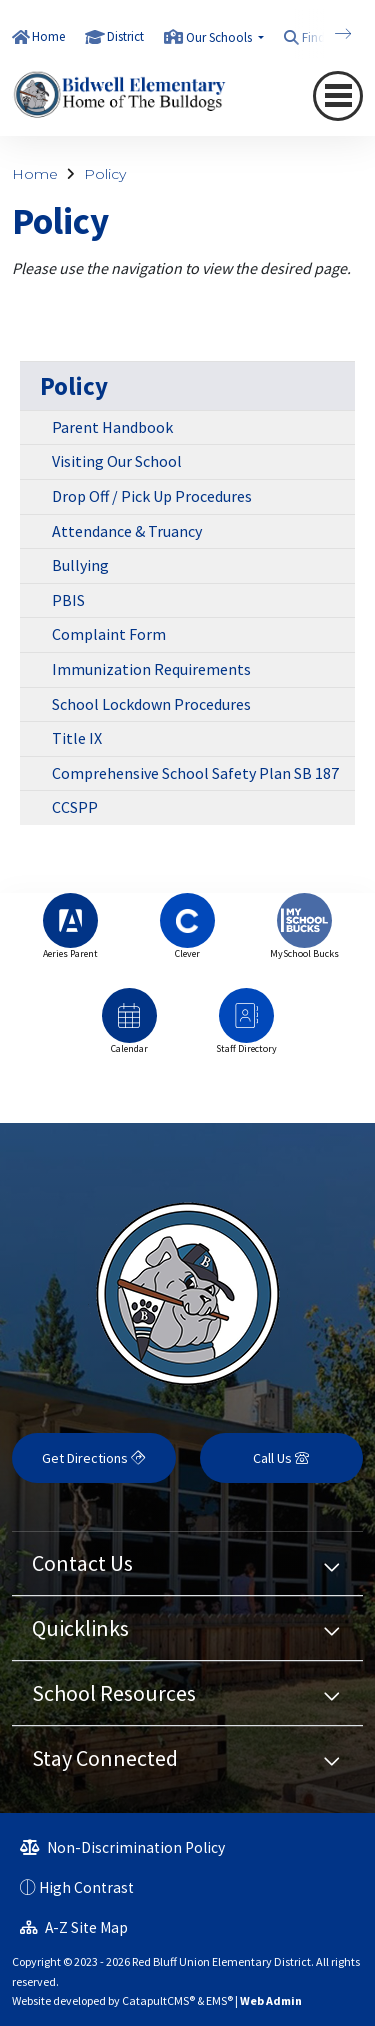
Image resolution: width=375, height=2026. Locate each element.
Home (48, 36)
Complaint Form (109, 634)
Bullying (80, 565)
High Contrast (86, 1887)
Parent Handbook (112, 427)
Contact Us (82, 1563)
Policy (105, 174)
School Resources (114, 1693)
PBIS (68, 600)
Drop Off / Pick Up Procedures (152, 496)
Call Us (281, 1458)
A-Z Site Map (74, 1927)
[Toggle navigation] (338, 96)
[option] (70, 935)
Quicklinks (80, 1628)
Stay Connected (105, 1758)
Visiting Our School (117, 461)
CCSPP (75, 807)
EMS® (219, 2000)
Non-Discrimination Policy (122, 1847)
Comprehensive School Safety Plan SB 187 (195, 773)
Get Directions (93, 1458)
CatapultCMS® (158, 2000)
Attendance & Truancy (127, 531)
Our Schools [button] (220, 37)
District (125, 36)
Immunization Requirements (151, 669)
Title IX (77, 738)
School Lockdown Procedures (151, 704)
